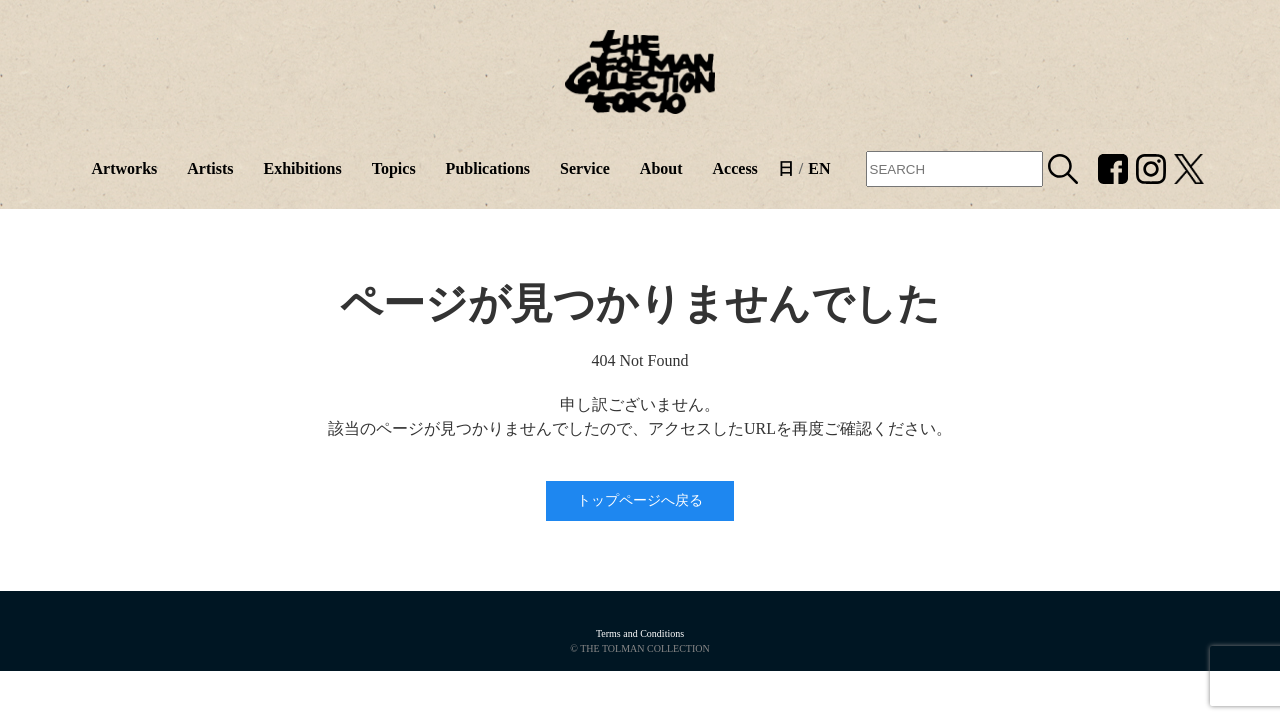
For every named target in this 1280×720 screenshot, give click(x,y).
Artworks (124, 168)
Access (735, 168)
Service (585, 168)
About (661, 168)
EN (819, 168)
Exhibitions (302, 168)
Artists (210, 168)
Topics (394, 168)
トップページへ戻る (640, 500)
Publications (488, 168)
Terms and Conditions (640, 633)
